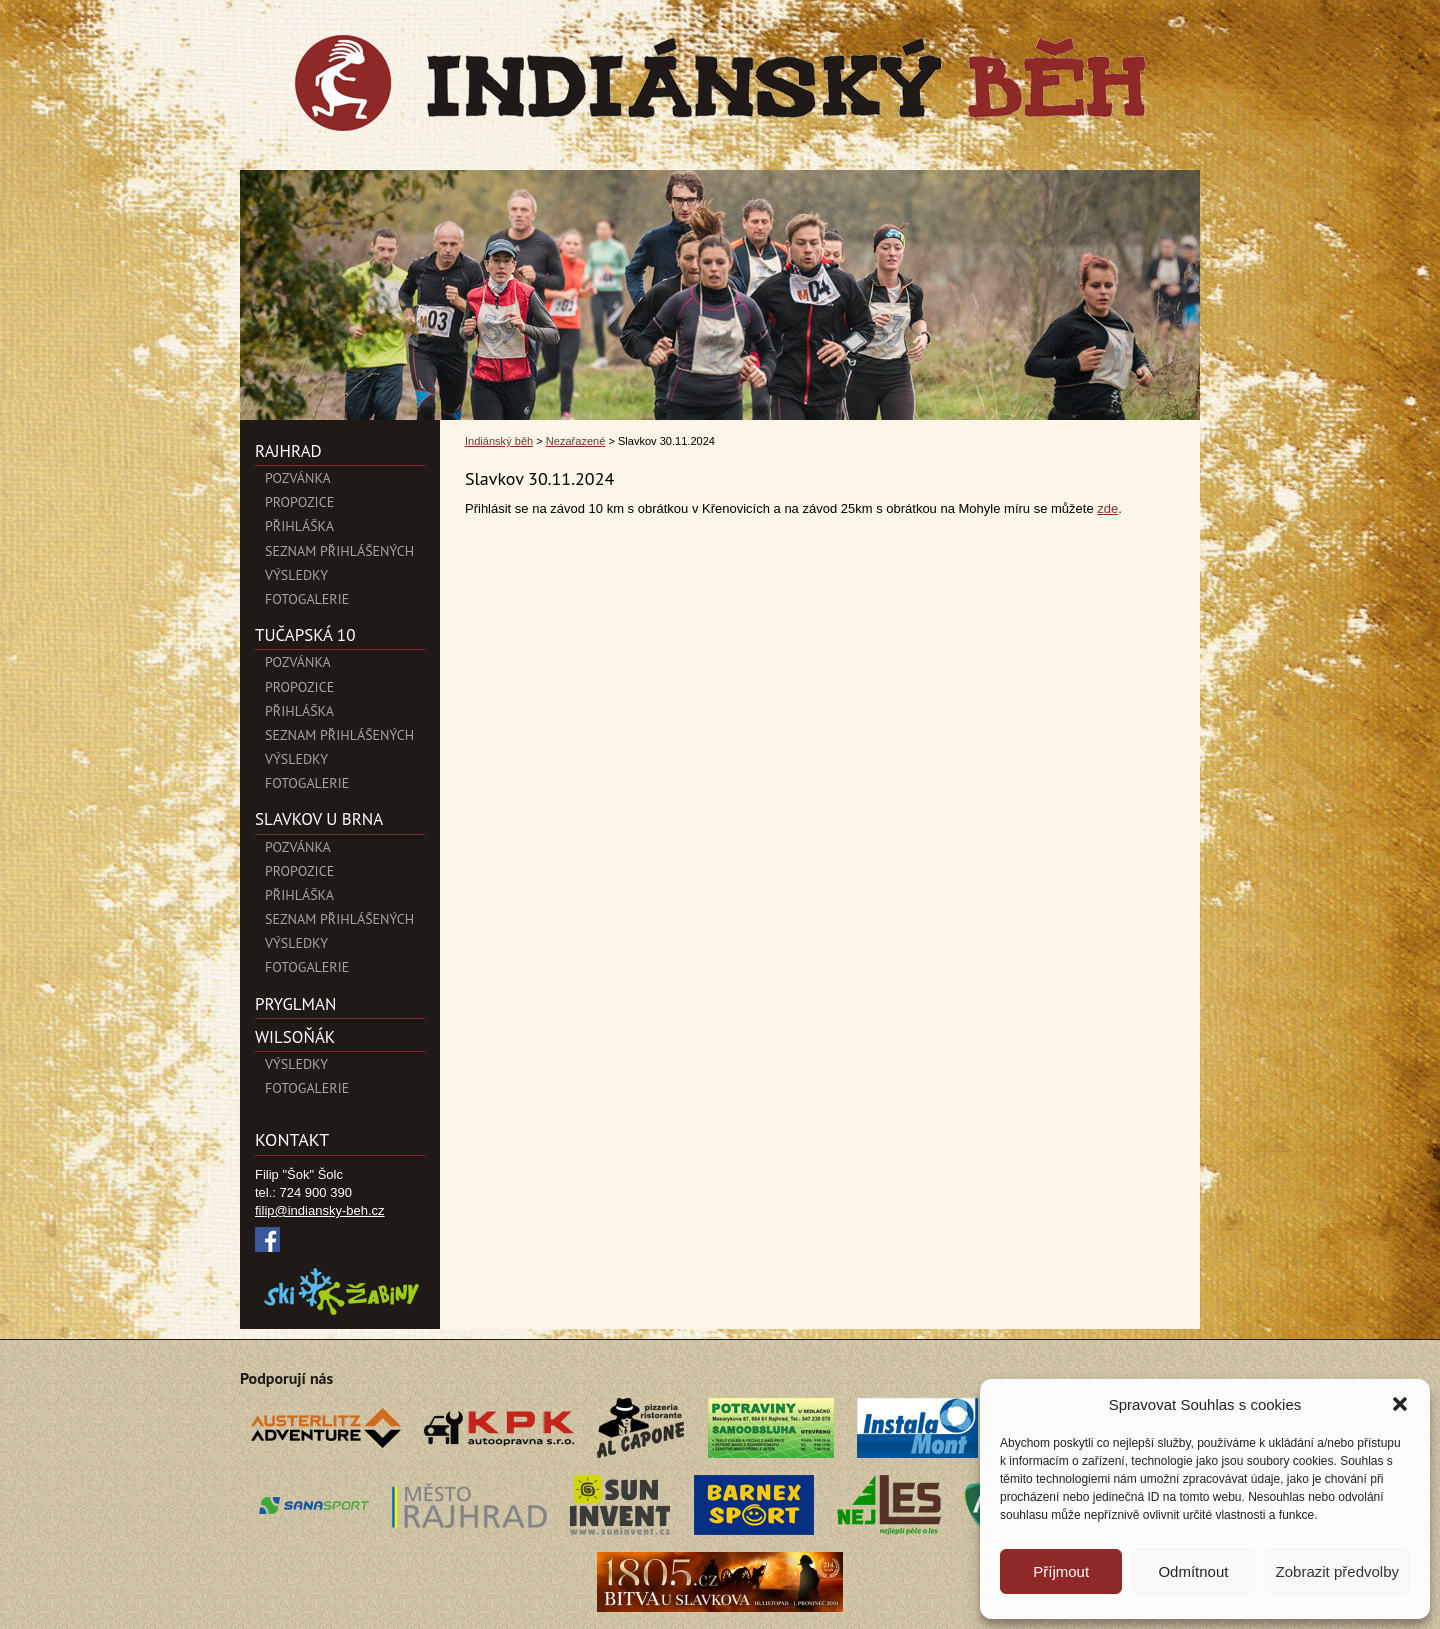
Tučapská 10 (305, 635)
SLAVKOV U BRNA (319, 819)
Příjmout (1061, 1571)
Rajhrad (288, 451)
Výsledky (296, 575)
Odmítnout (1193, 1571)
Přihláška (299, 526)
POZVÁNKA (298, 478)
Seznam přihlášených (339, 551)
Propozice (299, 502)
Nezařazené (576, 441)
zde (1107, 508)
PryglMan (295, 1004)
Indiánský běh (499, 441)
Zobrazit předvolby (1337, 1571)
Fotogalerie (307, 599)
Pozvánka (298, 662)
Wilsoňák (295, 1037)
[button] (1400, 1404)
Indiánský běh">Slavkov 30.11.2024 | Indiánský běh (720, 83)
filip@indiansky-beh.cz (320, 1210)
